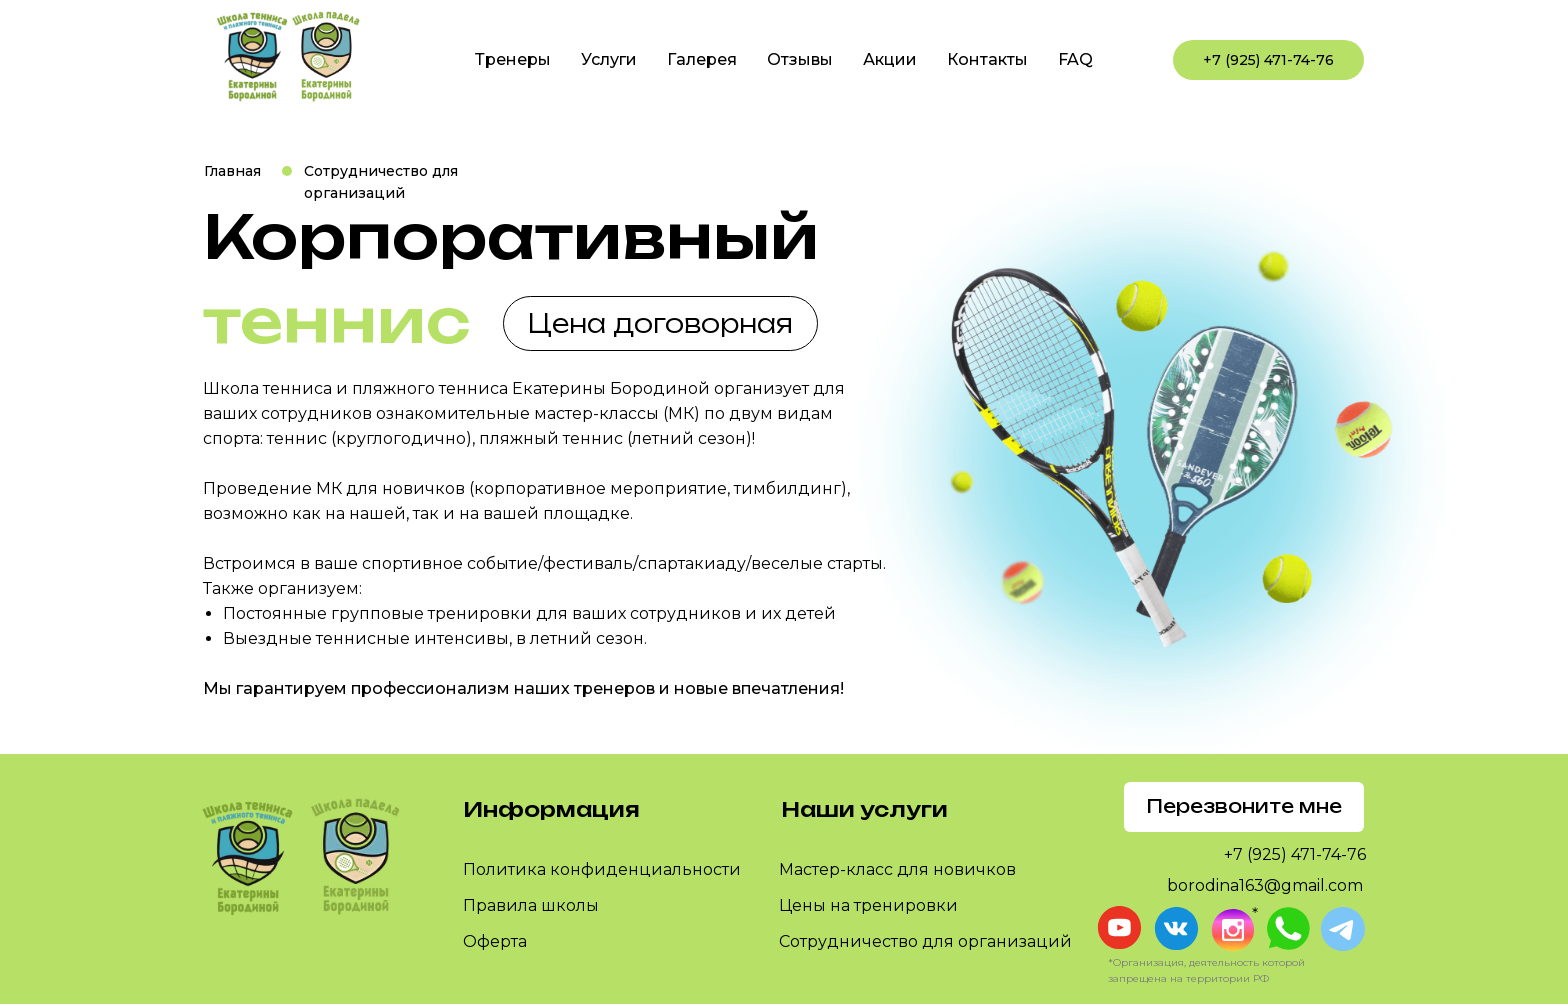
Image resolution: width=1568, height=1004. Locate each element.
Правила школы (531, 905)
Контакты (987, 59)
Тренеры (513, 59)
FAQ (1075, 59)
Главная (232, 171)
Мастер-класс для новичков (897, 869)
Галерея (702, 59)
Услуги (609, 59)
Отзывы (800, 59)
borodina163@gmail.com (1265, 885)
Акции (890, 59)
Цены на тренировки (868, 905)
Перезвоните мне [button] (1244, 806)
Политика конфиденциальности (602, 869)
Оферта (495, 941)
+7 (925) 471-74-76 (1268, 60)
